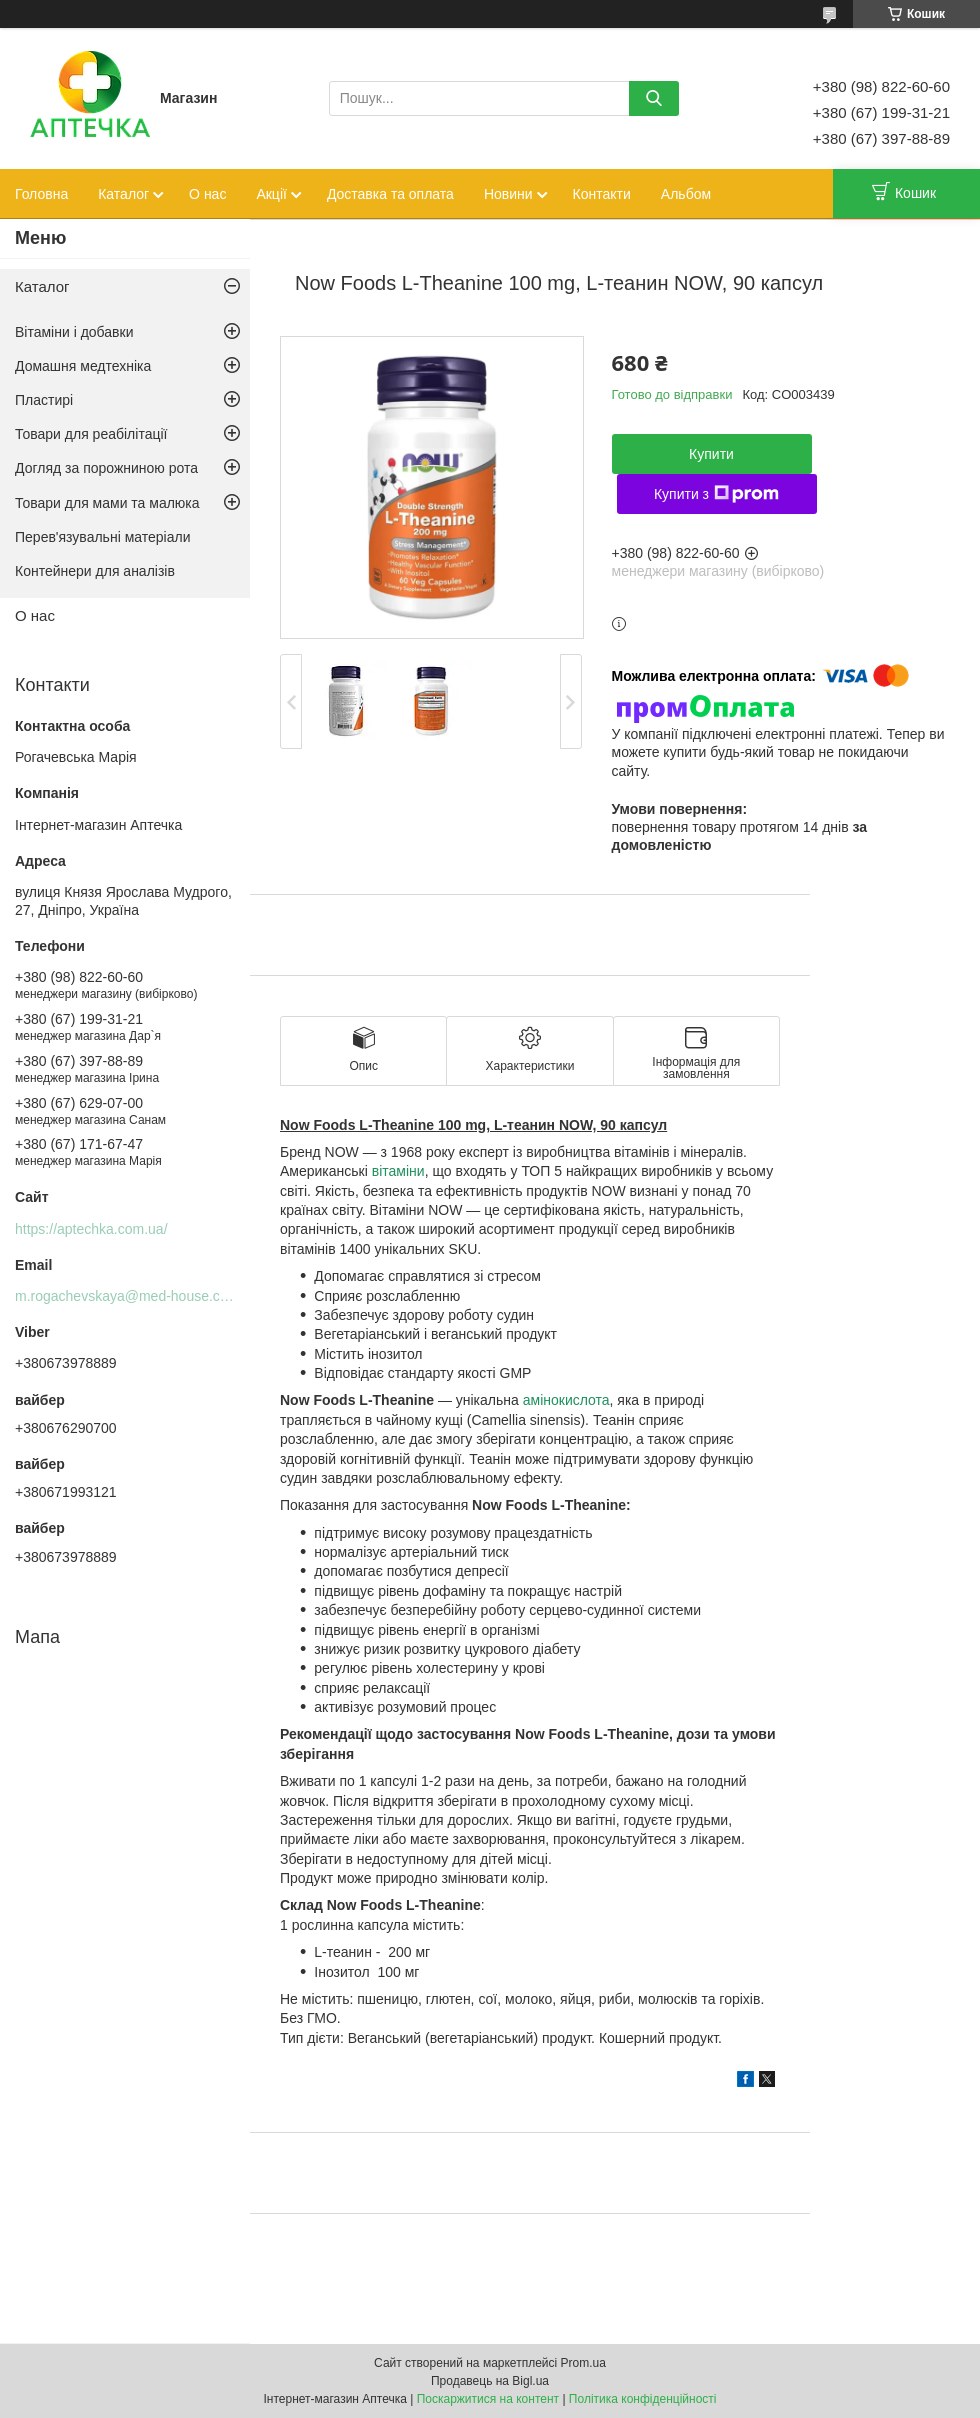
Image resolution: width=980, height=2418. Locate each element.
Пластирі (44, 400)
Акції (271, 194)
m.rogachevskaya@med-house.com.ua (137, 1296)
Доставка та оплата (390, 194)
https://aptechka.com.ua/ (91, 1229)
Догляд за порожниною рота (106, 468)
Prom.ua (583, 2363)
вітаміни (398, 1171)
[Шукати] (654, 98)
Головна (41, 194)
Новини (508, 194)
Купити (711, 454)
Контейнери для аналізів (95, 571)
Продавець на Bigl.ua (490, 2381)
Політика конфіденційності (643, 2399)
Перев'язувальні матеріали (102, 537)
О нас (207, 194)
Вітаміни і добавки (74, 332)
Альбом (686, 194)
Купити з (716, 494)
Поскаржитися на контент (488, 2399)
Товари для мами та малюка (107, 503)
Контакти (602, 194)
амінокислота (566, 1400)
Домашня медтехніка (83, 366)
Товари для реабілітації (91, 434)
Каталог (123, 194)
